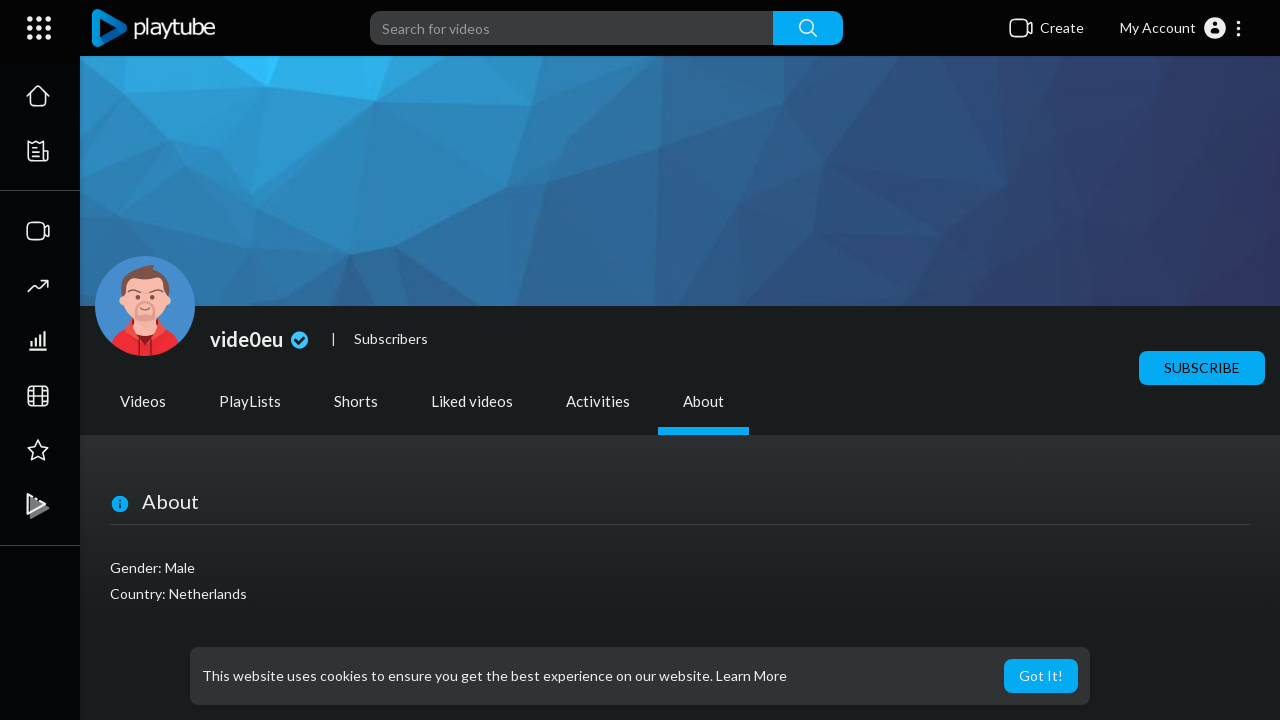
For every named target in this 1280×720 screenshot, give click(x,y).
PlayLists (250, 401)
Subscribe (1202, 367)
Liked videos (472, 401)
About (703, 401)
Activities (598, 401)
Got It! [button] (1041, 675)
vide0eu (261, 339)
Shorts (356, 401)
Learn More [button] (751, 675)
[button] (1181, 28)
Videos (143, 401)
